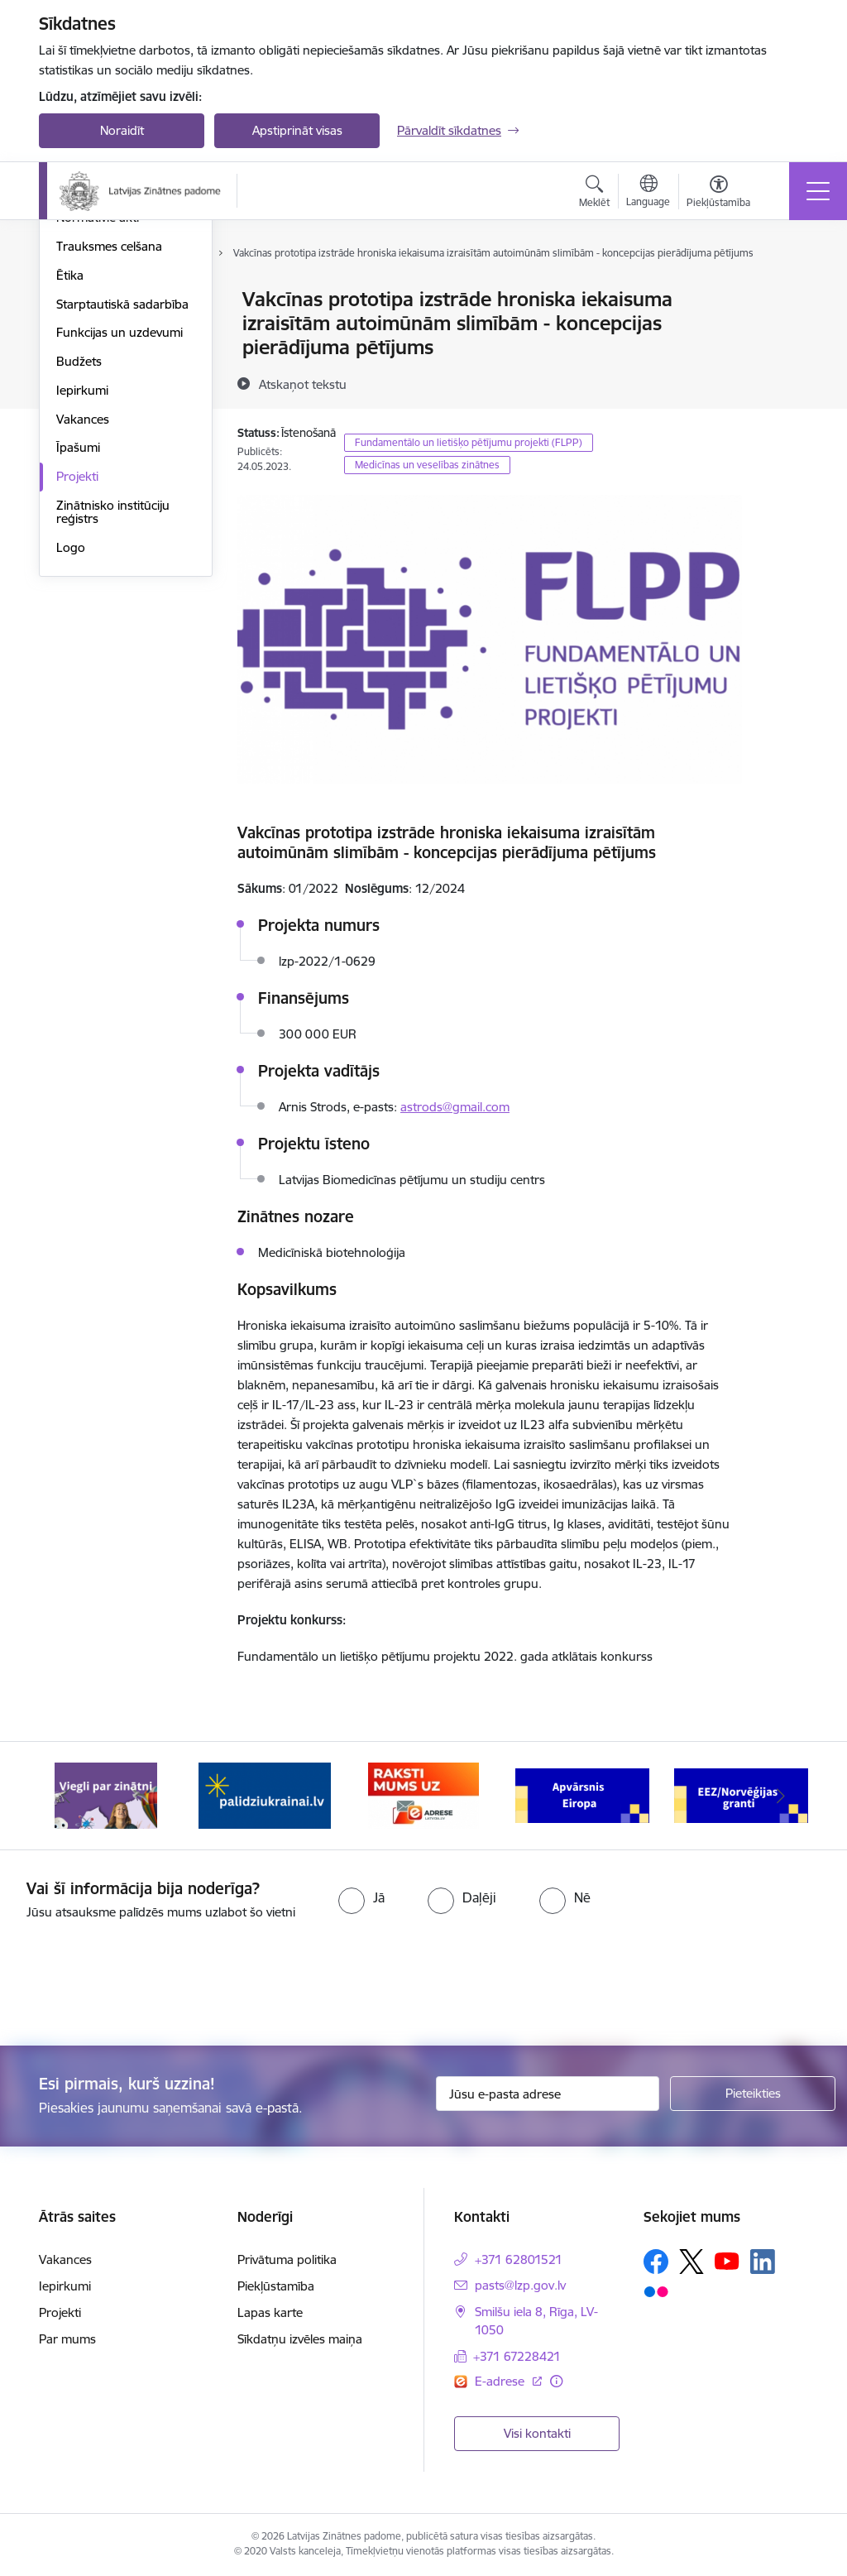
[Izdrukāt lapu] (785, 292)
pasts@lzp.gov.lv (520, 2285)
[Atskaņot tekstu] (303, 384)
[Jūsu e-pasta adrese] (547, 2093)
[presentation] (138, 1984)
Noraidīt (122, 130)
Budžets (79, 559)
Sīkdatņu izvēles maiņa (299, 2339)
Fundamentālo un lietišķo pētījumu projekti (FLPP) (468, 442)
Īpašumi (78, 646)
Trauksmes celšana (109, 444)
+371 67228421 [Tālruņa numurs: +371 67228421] (517, 2356)
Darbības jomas (99, 358)
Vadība (75, 301)
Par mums (67, 2339)
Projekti (77, 674)
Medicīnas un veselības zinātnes (427, 464)
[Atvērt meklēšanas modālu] (594, 193)
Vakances (82, 617)
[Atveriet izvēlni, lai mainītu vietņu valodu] (648, 193)
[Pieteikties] (752, 2093)
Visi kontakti (537, 2433)
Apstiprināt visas (297, 130)
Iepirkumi (82, 588)
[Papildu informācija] (556, 2381)
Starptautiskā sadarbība (122, 502)
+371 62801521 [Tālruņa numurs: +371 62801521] (518, 2259)
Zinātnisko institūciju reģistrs (113, 709)
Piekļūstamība (275, 2286)
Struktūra (82, 329)
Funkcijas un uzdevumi (119, 531)
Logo (70, 745)
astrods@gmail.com (455, 1107)
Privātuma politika (287, 2259)
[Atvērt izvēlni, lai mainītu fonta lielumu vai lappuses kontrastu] (718, 193)
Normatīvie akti (97, 416)
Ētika (70, 473)
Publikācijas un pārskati (121, 387)
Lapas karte (270, 2312)
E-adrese (501, 2381)
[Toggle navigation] (818, 191)
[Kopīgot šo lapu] (785, 334)
